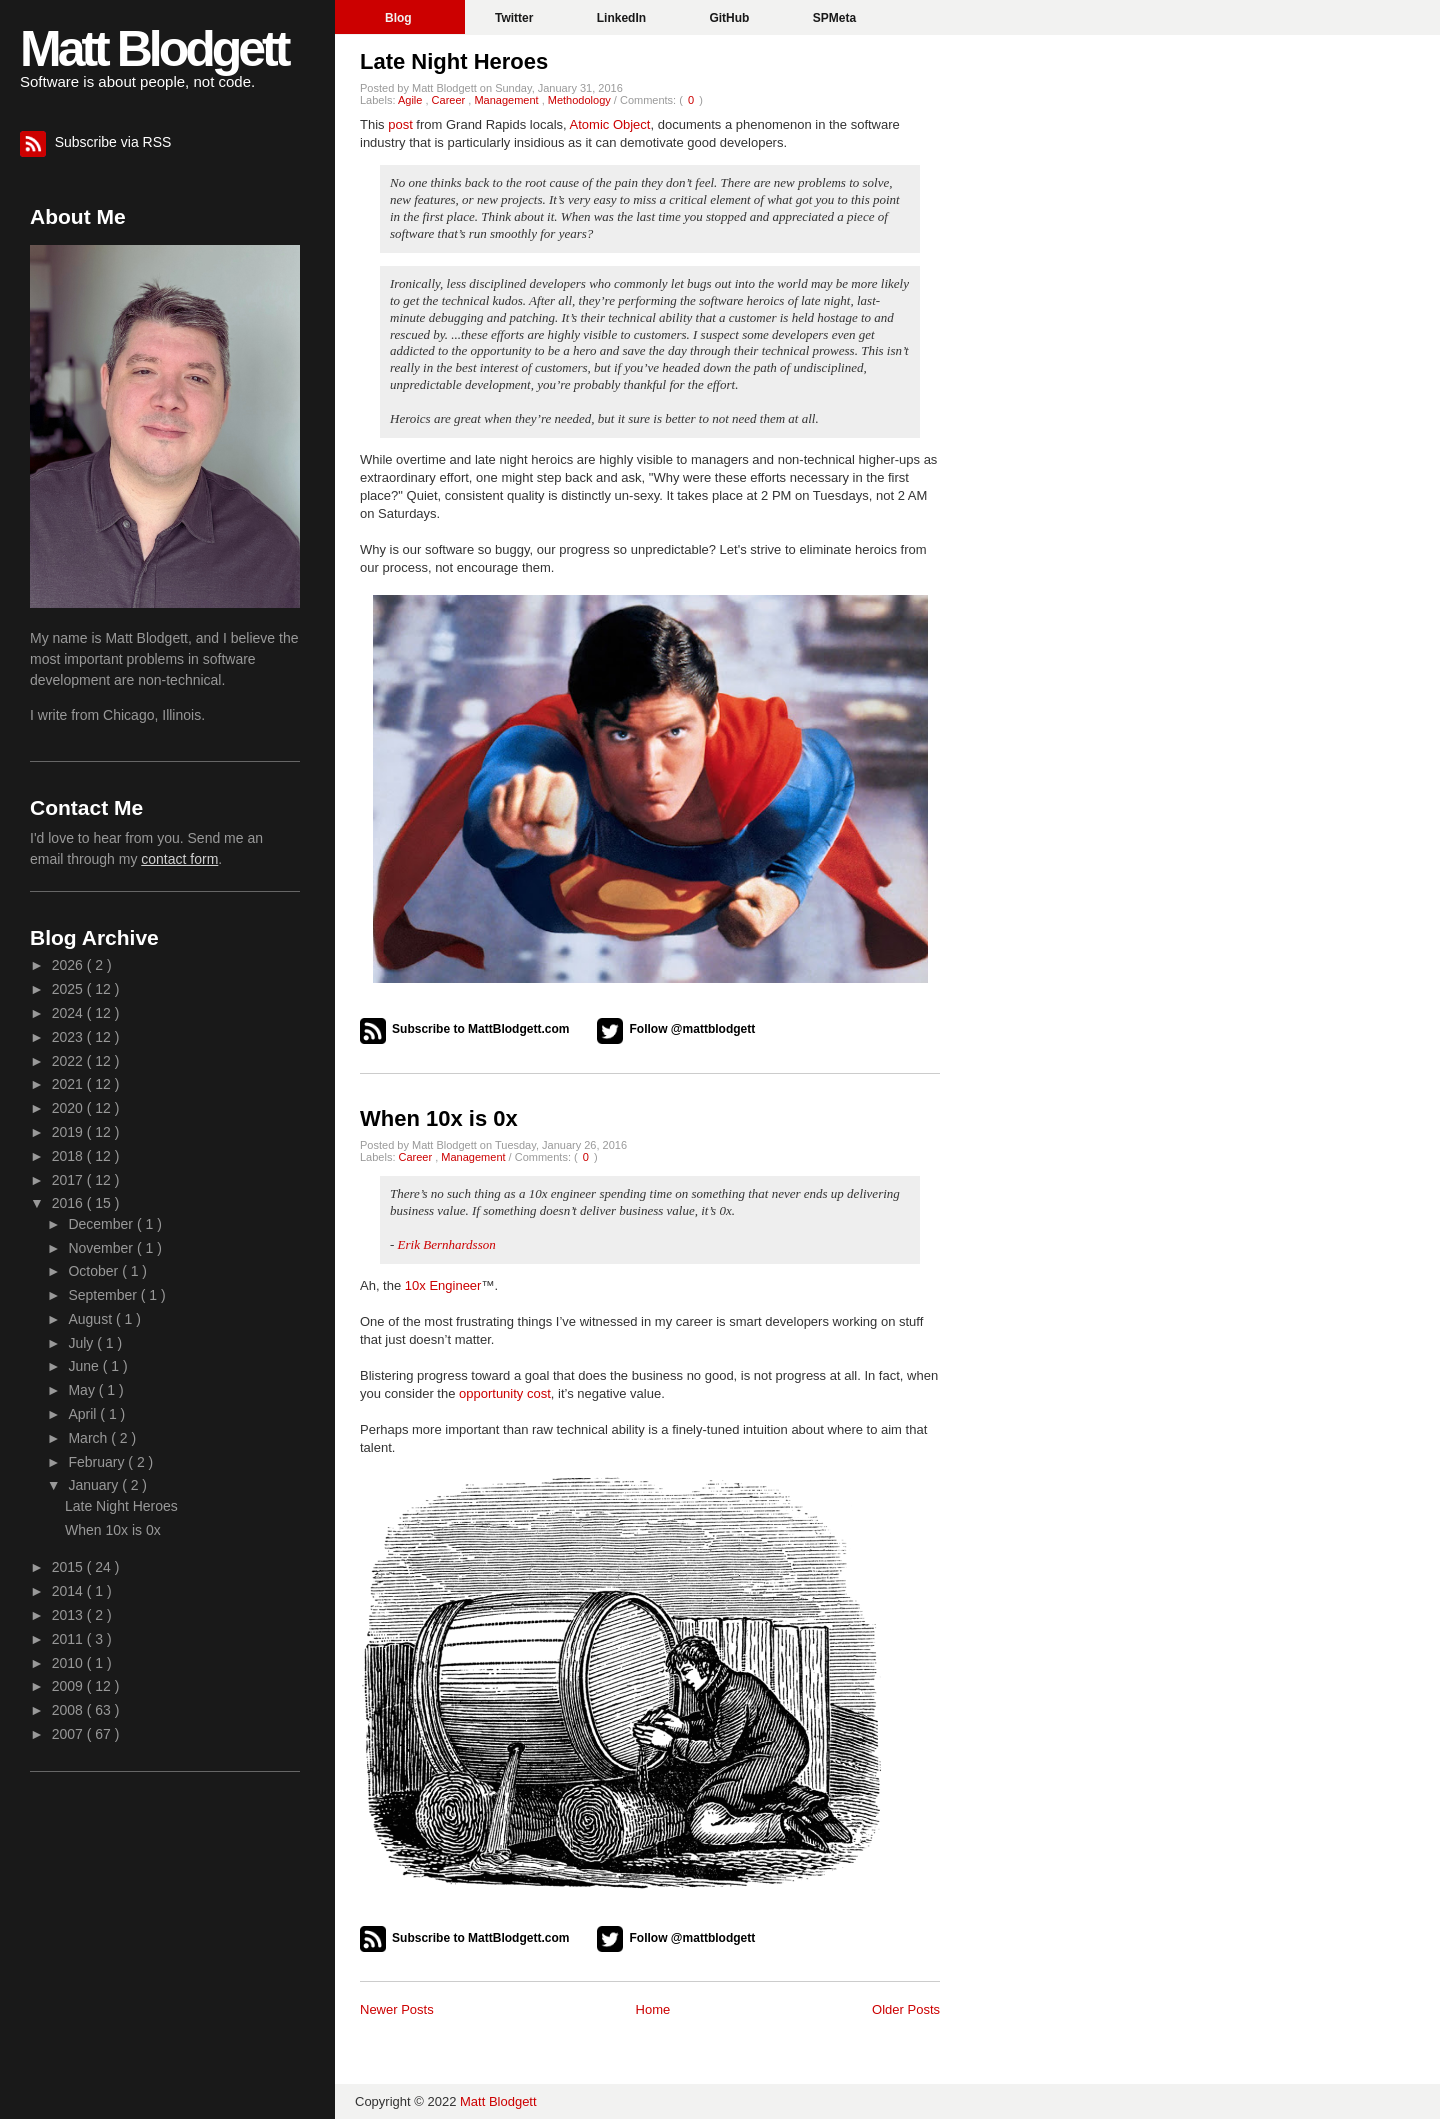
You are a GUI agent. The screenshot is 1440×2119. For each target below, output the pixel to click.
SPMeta (834, 18)
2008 (69, 1710)
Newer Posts (397, 2009)
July (82, 1343)
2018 (69, 1156)
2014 (69, 1591)
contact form (179, 859)
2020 (69, 1108)
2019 (69, 1132)
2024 (69, 1013)
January (95, 1485)
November (102, 1248)
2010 (69, 1663)
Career (450, 100)
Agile (412, 100)
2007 (69, 1734)
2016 (69, 1203)
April (84, 1414)
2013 (69, 1615)
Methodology (581, 100)
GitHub (730, 18)
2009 (69, 1686)
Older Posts (906, 2009)
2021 (69, 1084)
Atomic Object (610, 124)
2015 (69, 1567)
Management (507, 100)
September (104, 1295)
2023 (69, 1037)
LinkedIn (623, 18)
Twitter (516, 18)
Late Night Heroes (454, 61)
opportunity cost (505, 1393)
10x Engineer (443, 1285)
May (83, 1390)
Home (653, 2009)
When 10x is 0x (439, 1118)
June (85, 1366)
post (400, 124)
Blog (400, 18)
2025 (69, 989)
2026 (69, 965)
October (95, 1271)
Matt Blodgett (153, 49)
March (89, 1438)
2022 (69, 1061)
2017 (69, 1180)
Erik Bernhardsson (447, 1244)
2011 (69, 1639)
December (102, 1224)
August (91, 1319)
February (98, 1462)
